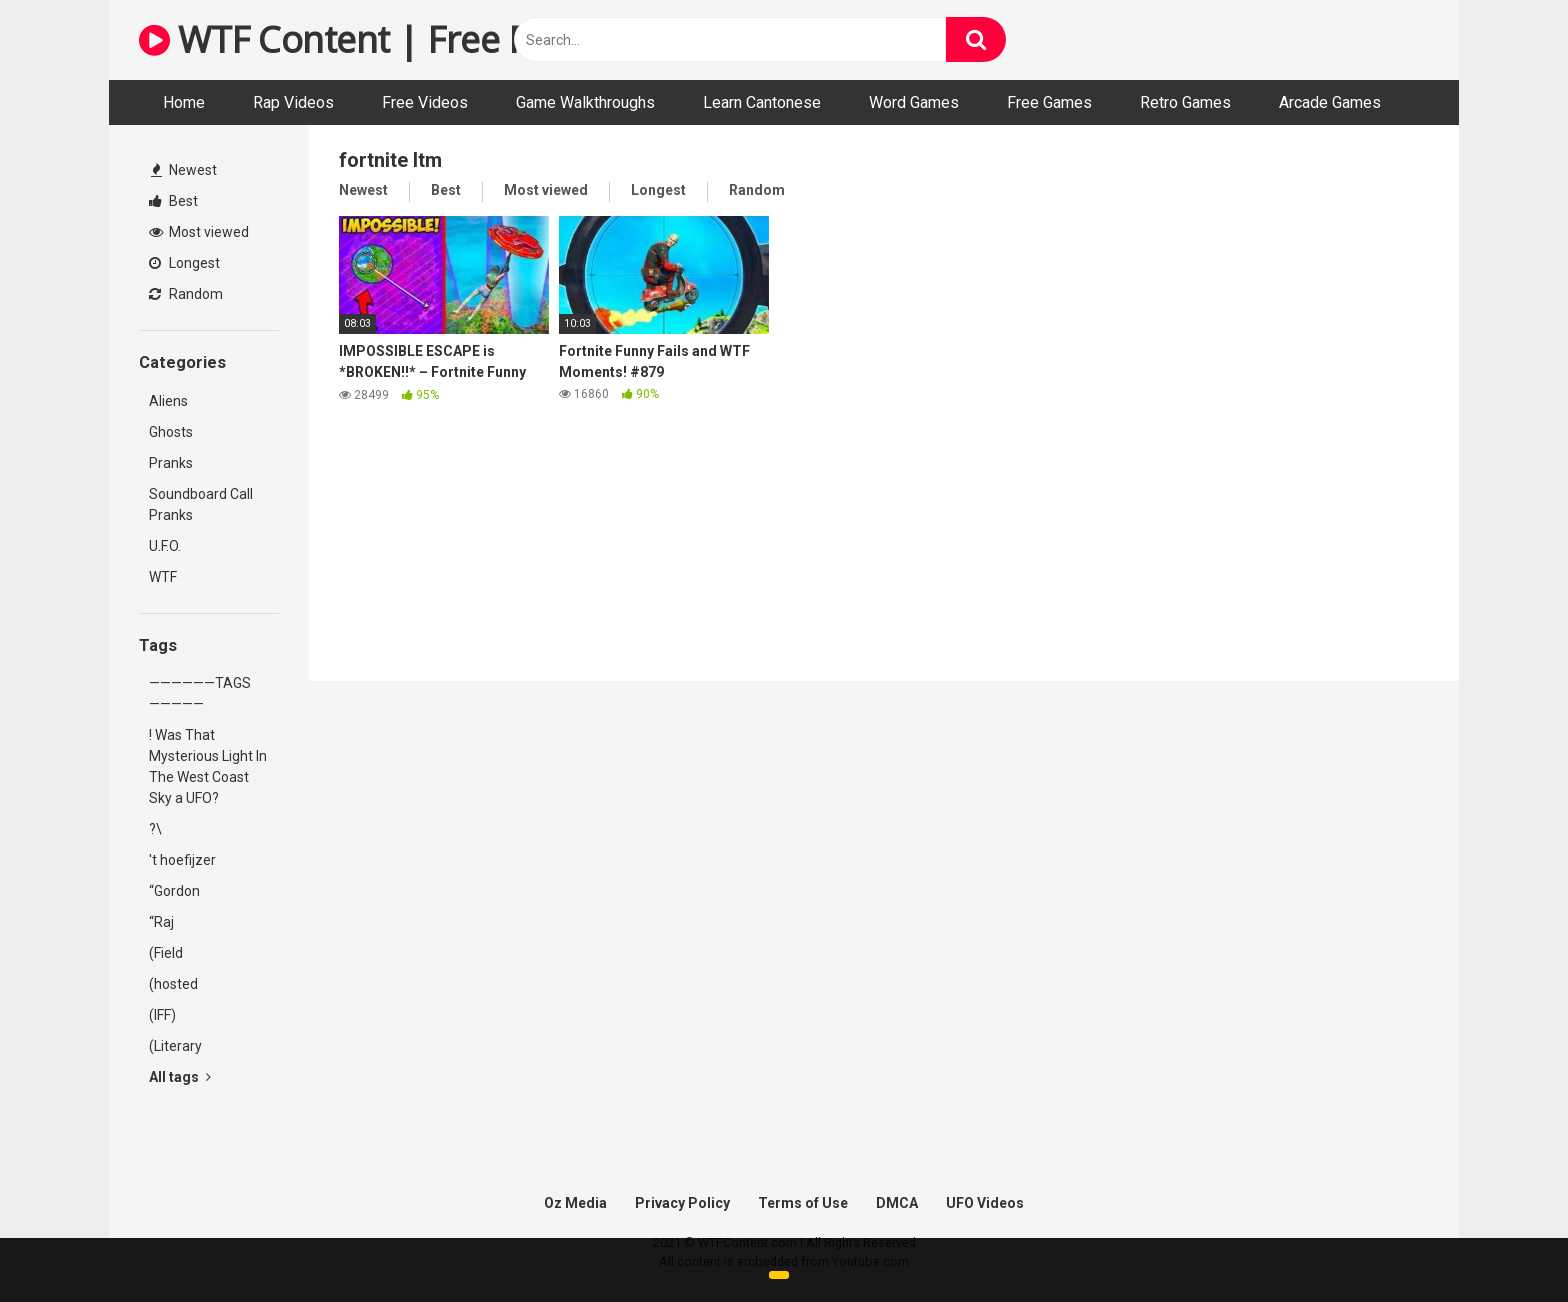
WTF (163, 577)
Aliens (168, 401)
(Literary (175, 1046)
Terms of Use (803, 1203)
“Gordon (174, 891)
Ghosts (171, 432)
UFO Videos (985, 1203)
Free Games (1049, 102)
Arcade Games (1330, 102)
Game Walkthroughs (585, 102)
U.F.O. (165, 546)
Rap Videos (293, 102)
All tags (180, 1077)
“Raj (161, 922)
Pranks (171, 463)
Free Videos (425, 102)
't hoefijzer (182, 860)
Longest (184, 263)
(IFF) (162, 1015)
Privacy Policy (682, 1203)
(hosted (173, 984)
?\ (155, 829)
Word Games (914, 102)
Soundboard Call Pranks (201, 504)
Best (173, 201)
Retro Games (1185, 102)
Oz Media (575, 1203)
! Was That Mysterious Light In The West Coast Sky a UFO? (208, 766)
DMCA (897, 1203)
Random (186, 294)
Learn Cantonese (762, 102)
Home (184, 102)
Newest (184, 170)
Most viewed (199, 232)
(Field (166, 953)
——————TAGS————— (200, 693)
